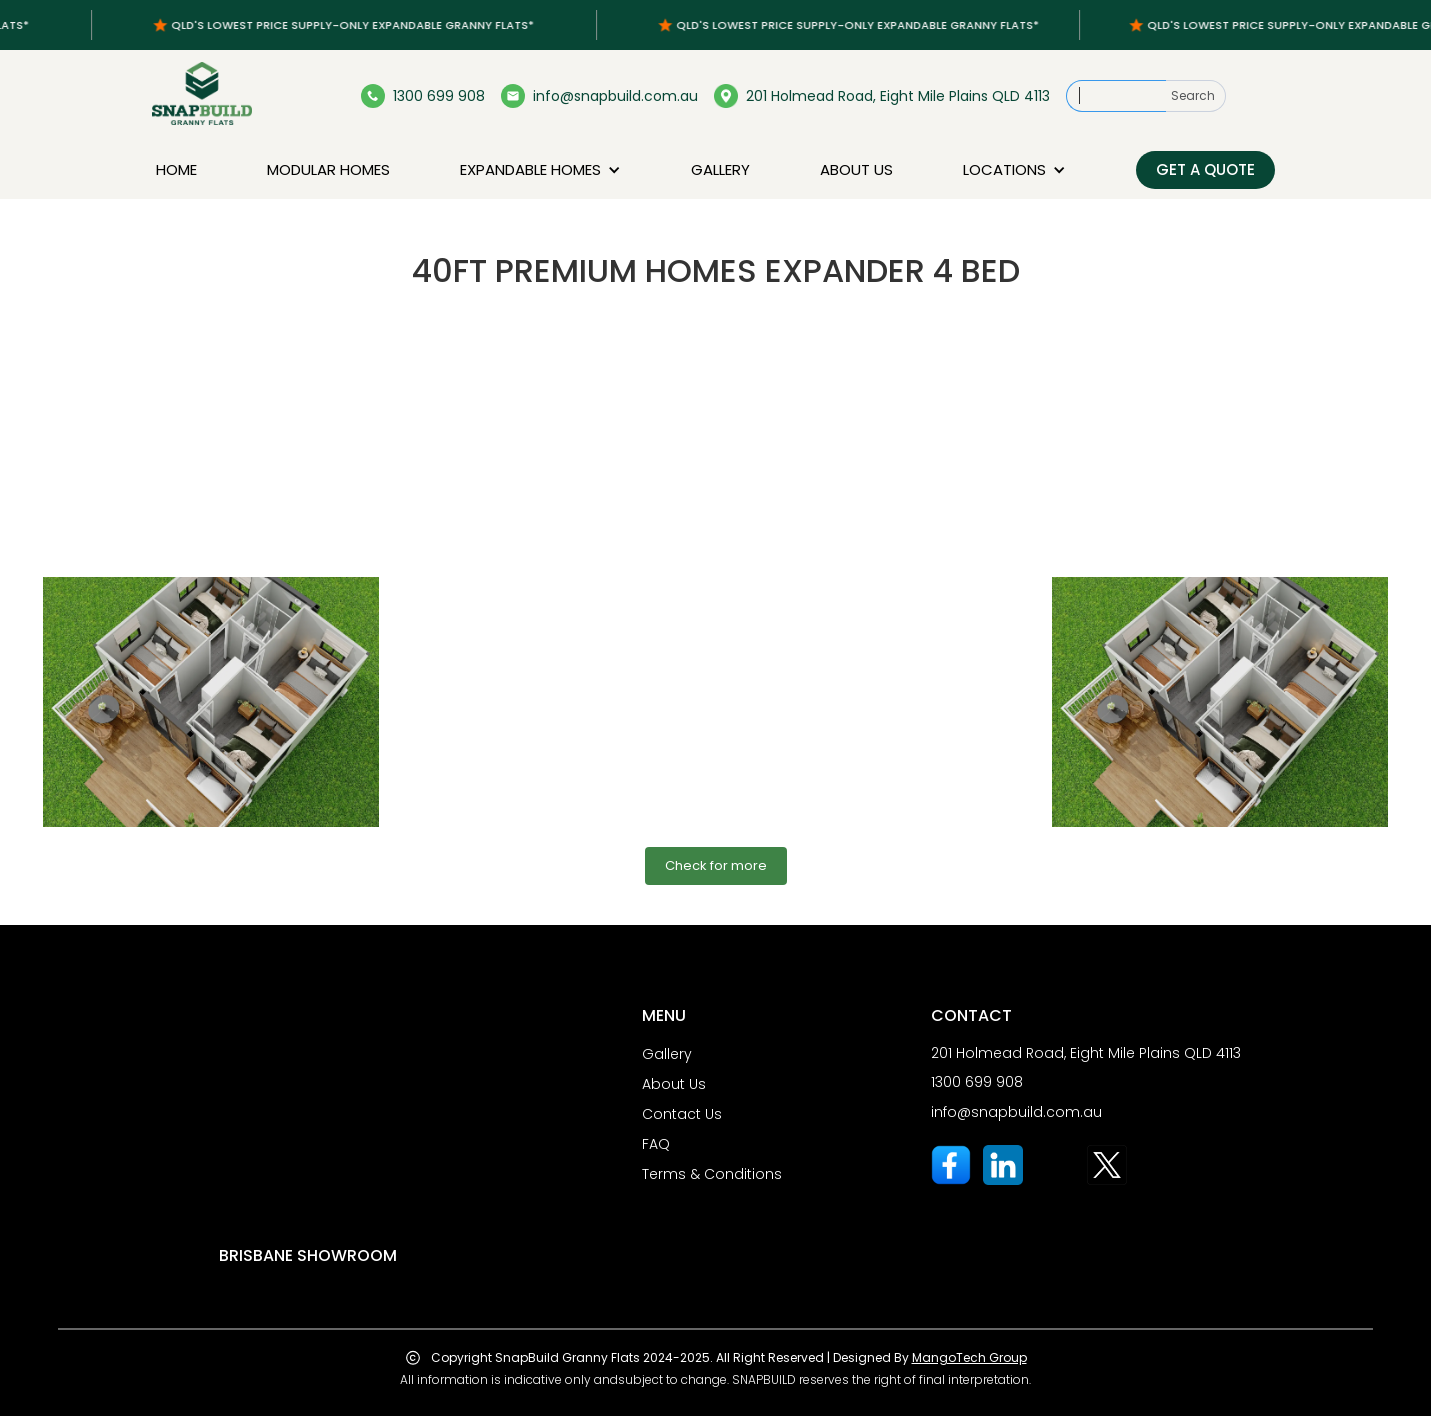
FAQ (656, 1144)
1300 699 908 (977, 1082)
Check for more (716, 865)
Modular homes (328, 170)
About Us (674, 1084)
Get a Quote (1205, 169)
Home (176, 170)
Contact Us (682, 1114)
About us (856, 170)
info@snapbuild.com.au (1016, 1112)
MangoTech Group (969, 1357)
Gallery (720, 170)
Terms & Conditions (712, 1174)
